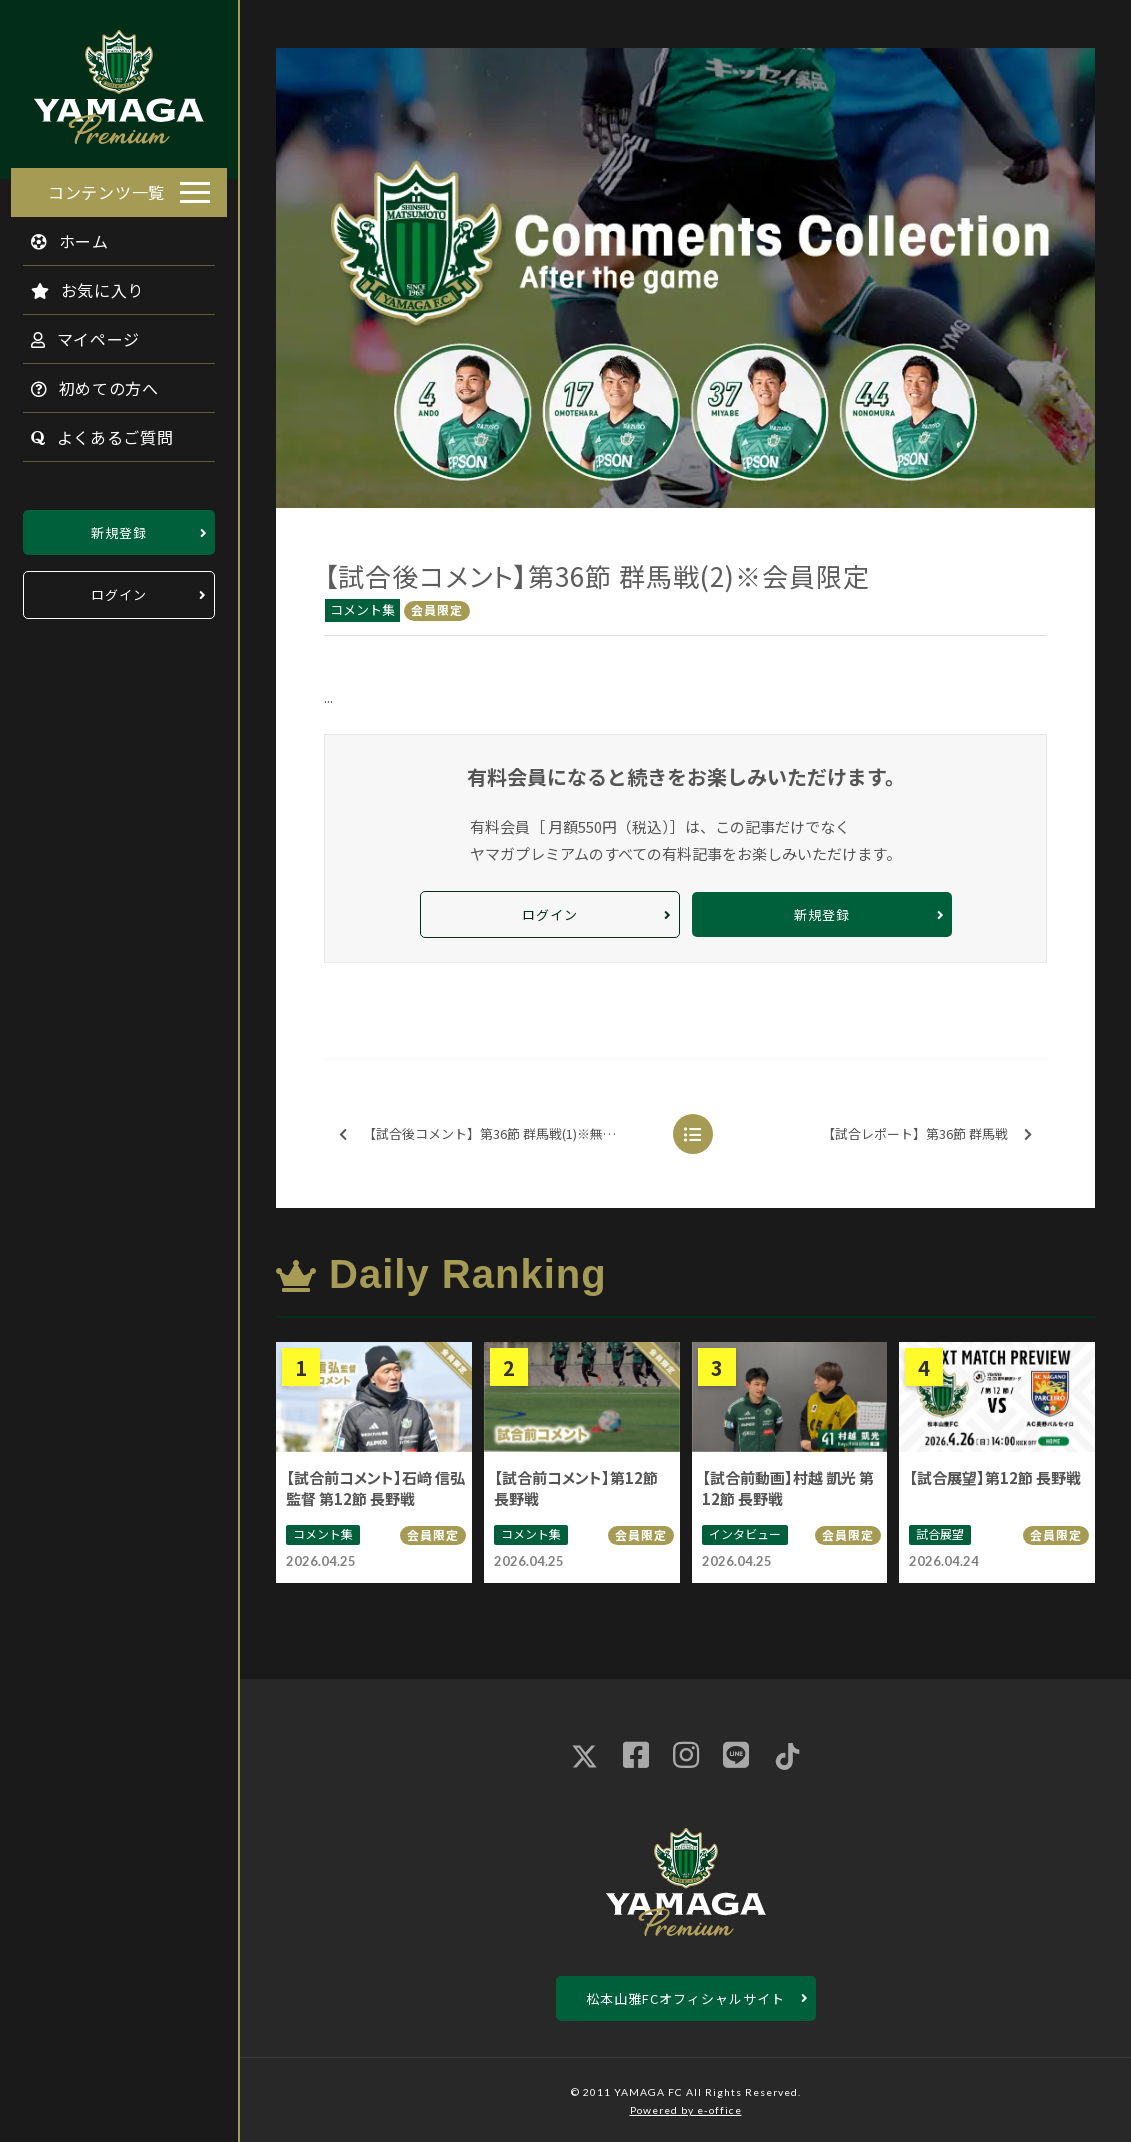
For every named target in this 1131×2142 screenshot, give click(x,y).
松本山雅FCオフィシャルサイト (685, 1998)
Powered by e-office (686, 2110)
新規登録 (119, 526)
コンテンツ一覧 (106, 186)
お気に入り (76, 284)
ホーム (59, 235)
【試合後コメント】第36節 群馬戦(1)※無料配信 (490, 1134)
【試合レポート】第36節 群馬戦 (927, 1134)
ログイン (119, 589)
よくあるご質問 (91, 431)
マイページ (74, 333)
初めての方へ (84, 382)
